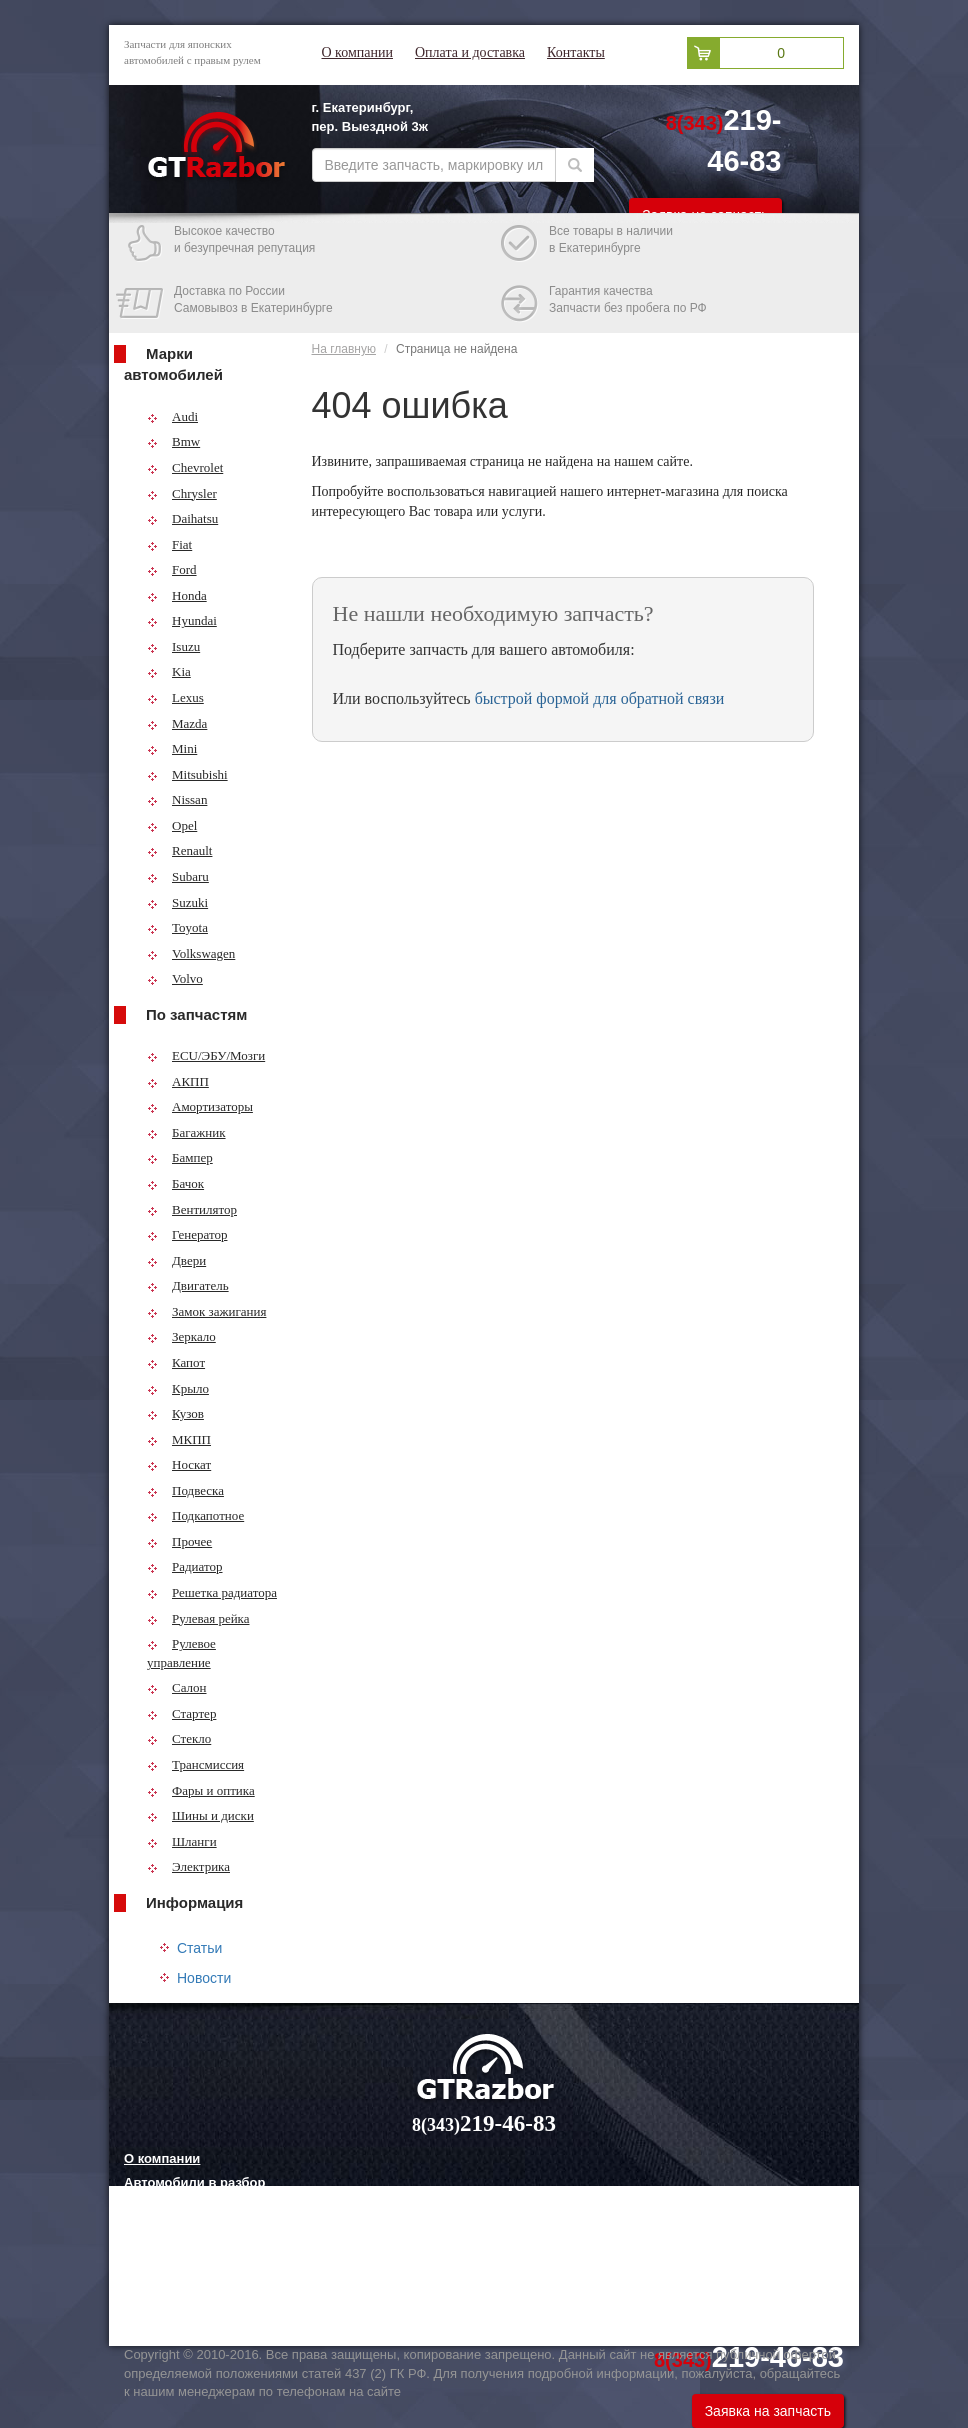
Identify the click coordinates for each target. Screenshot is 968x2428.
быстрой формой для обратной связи (600, 698)
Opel (172, 825)
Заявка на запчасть (768, 2411)
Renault (179, 850)
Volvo (175, 978)
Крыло (178, 1388)
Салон (177, 1687)
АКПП (178, 1081)
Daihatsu (182, 518)
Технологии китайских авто (212, 2306)
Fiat (169, 544)
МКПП (179, 1439)
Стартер (181, 1713)
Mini (172, 748)
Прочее (179, 1541)
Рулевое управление (181, 1653)
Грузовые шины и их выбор (214, 2281)
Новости (204, 1978)
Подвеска (185, 1490)
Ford (172, 569)
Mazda (177, 723)
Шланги (182, 1841)
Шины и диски (200, 1815)
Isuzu (173, 646)
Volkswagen (191, 953)
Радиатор (185, 1566)
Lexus (175, 697)
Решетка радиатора (212, 1592)
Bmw (173, 441)
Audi (172, 416)
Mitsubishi (187, 774)
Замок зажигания (206, 1311)
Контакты (576, 52)
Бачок (175, 1183)
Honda (177, 595)
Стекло (179, 1738)
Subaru (178, 876)
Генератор (187, 1234)
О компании (357, 52)
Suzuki (177, 902)
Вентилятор (192, 1209)
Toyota (177, 927)
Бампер (180, 1157)
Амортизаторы (200, 1106)
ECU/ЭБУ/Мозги (206, 1055)
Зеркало (181, 1336)
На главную (344, 349)
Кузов (175, 1413)
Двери (176, 1260)
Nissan (177, 799)
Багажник (186, 1132)
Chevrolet (185, 467)
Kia (169, 671)
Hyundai (182, 620)
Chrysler (182, 493)
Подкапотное (195, 1515)
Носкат (179, 1464)
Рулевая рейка (198, 1618)
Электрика (188, 1866)
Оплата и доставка (470, 52)
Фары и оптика (201, 1790)
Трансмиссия (195, 1764)
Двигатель (188, 1285)
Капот (176, 1362)
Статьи (199, 1948)
